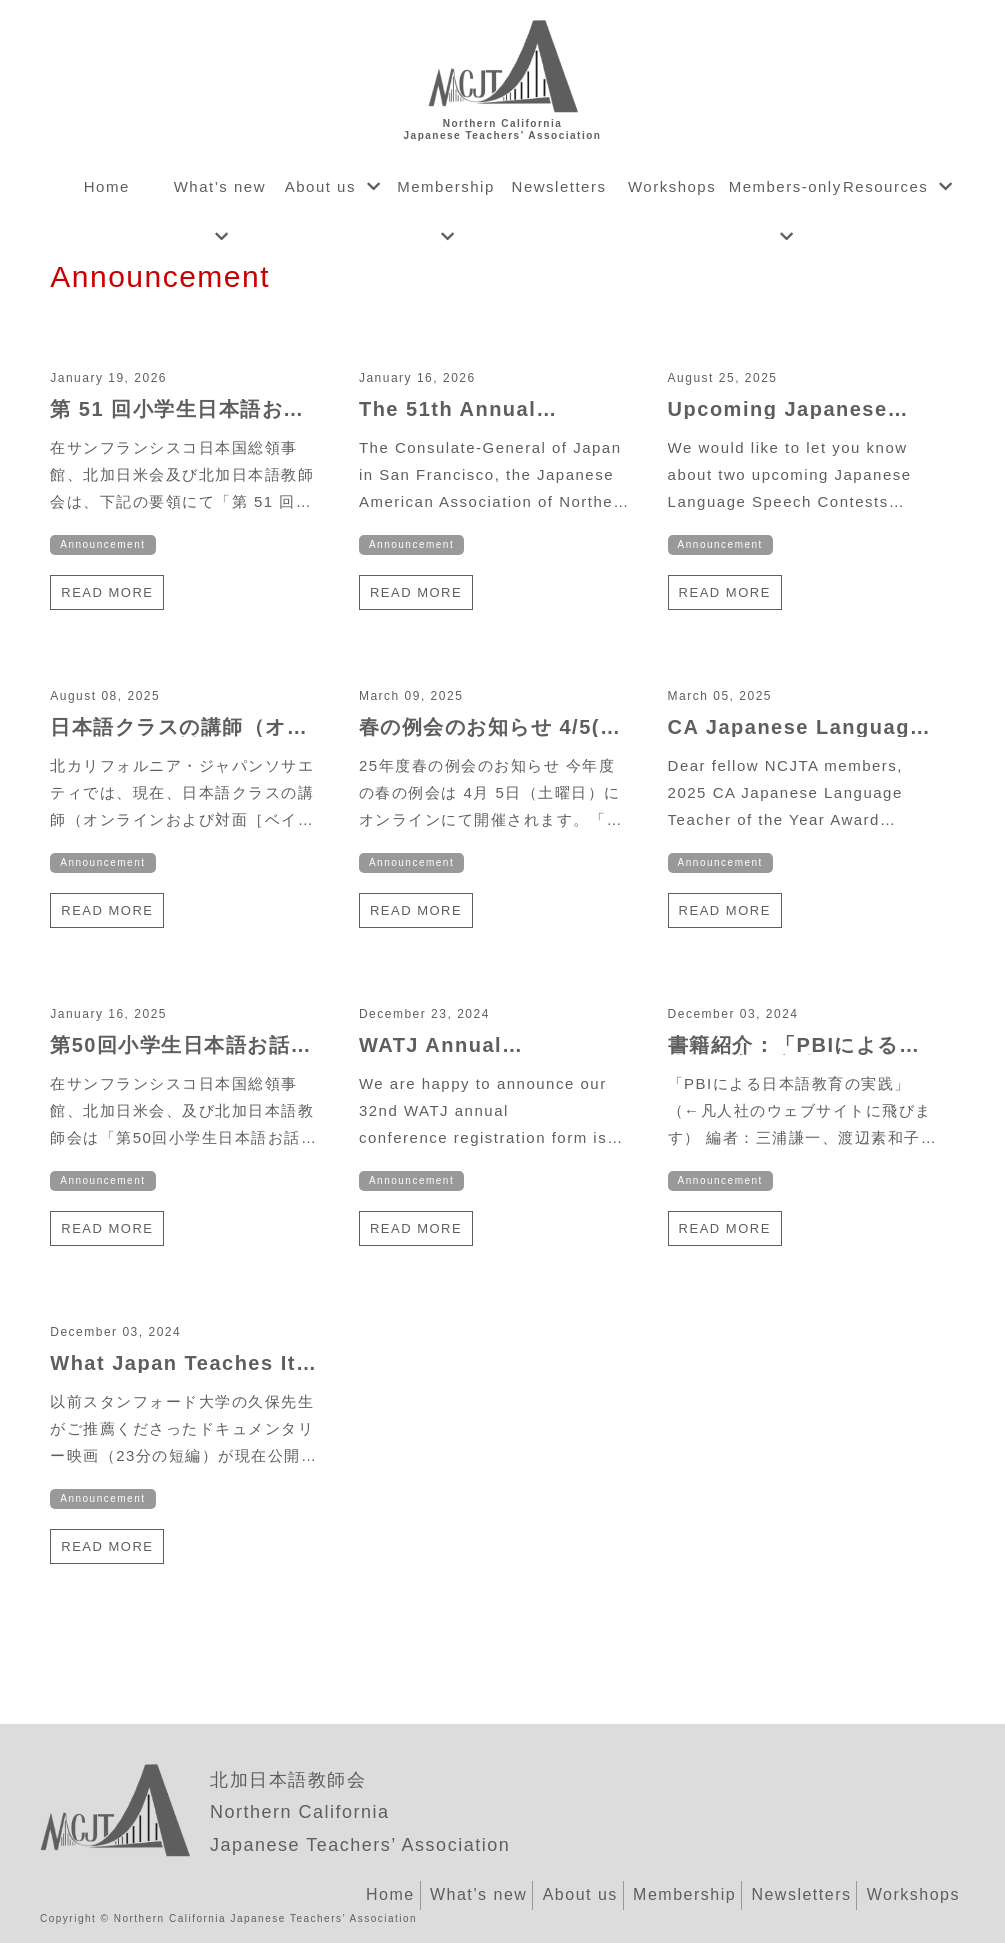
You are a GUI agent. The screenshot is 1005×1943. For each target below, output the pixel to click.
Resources (885, 186)
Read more (107, 592)
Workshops (672, 186)
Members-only (785, 186)
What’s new (220, 186)
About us (320, 186)
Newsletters (559, 186)
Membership (446, 186)
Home (107, 186)
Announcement (102, 544)
